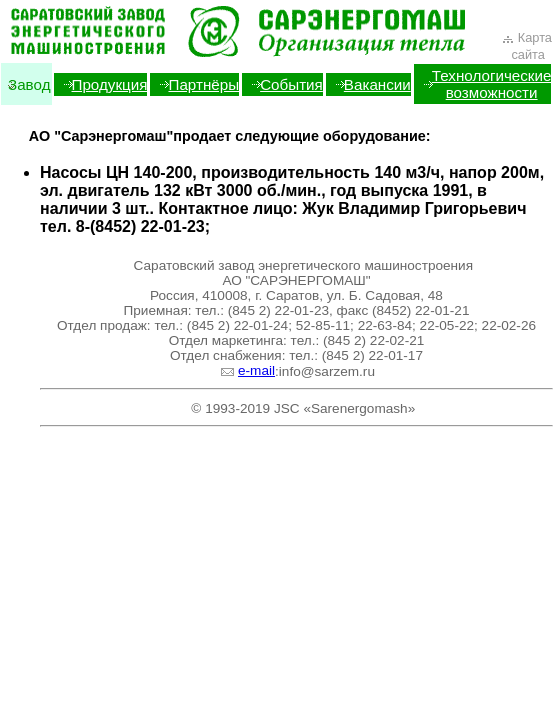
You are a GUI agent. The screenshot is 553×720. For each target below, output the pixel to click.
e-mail (247, 370)
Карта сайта (526, 46)
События (291, 84)
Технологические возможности (492, 84)
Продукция (110, 84)
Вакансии (377, 84)
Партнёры (203, 84)
